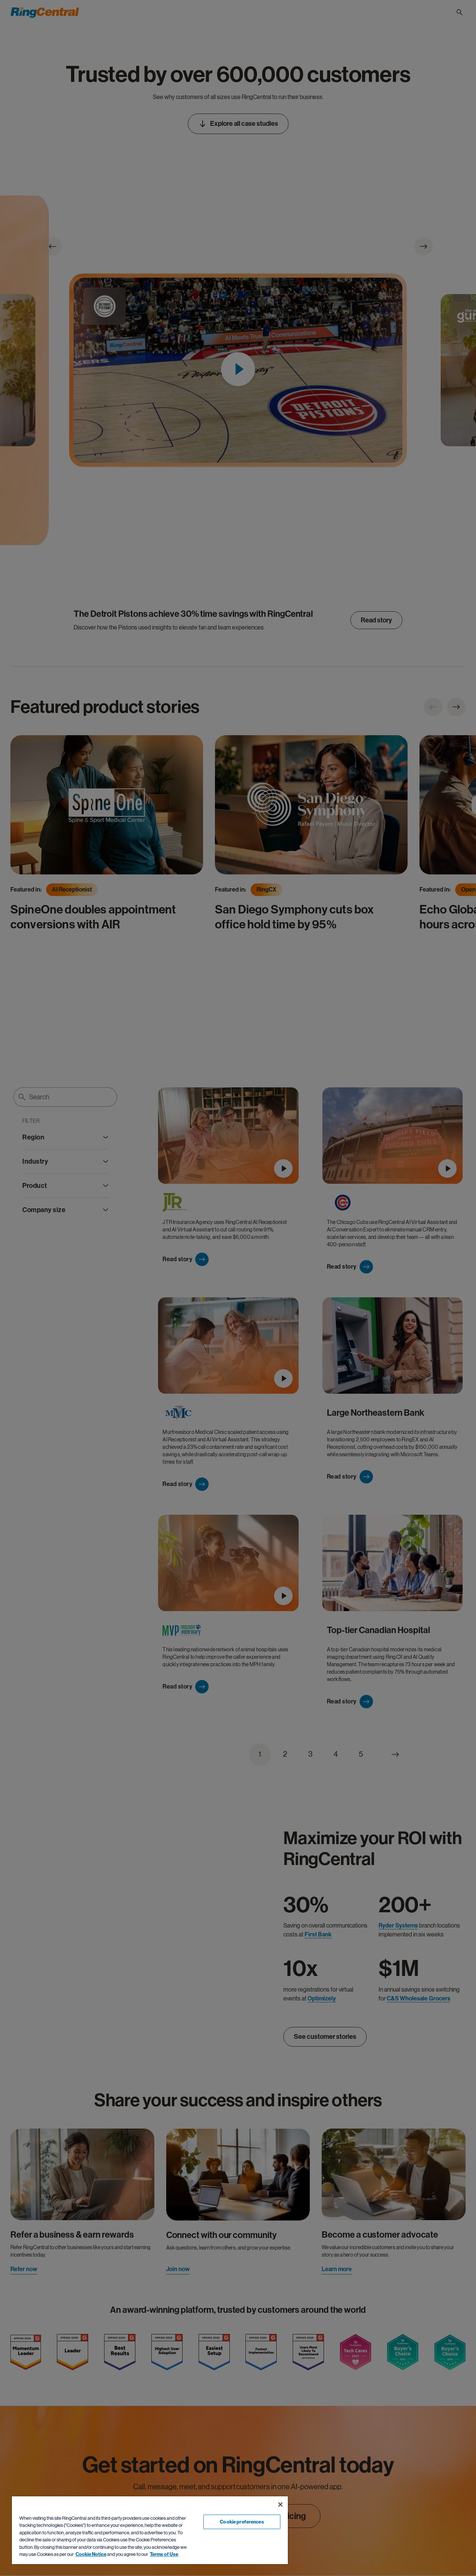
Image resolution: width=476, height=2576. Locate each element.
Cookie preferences (242, 2522)
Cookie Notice (90, 2554)
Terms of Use (164, 2554)
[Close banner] (280, 2504)
